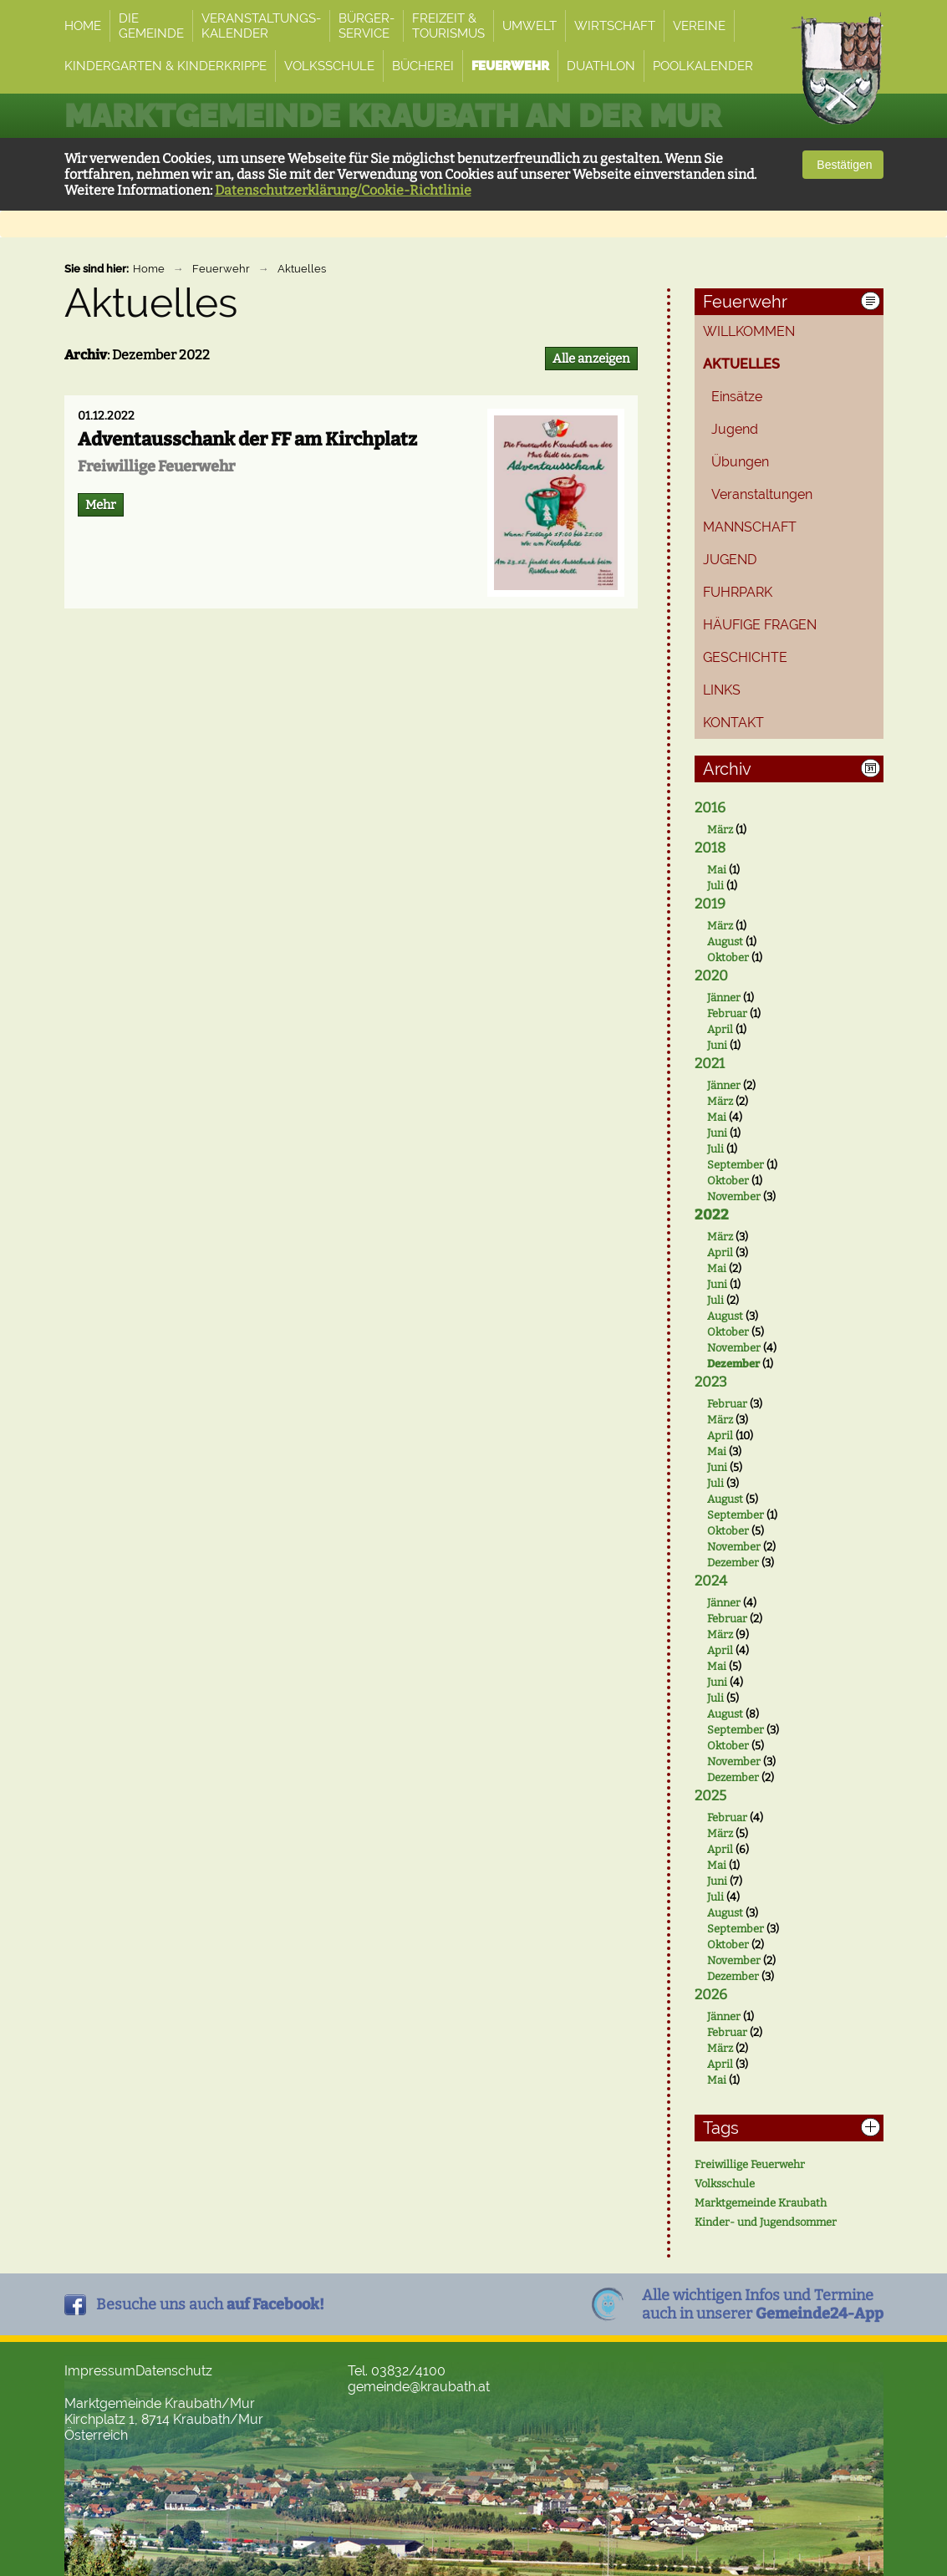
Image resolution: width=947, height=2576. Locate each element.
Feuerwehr (221, 268)
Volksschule (725, 2183)
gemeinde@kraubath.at (419, 2387)
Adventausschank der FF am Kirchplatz (247, 439)
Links (722, 690)
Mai (716, 869)
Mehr (100, 504)
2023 (711, 1382)
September (735, 1164)
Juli (715, 885)
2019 (710, 904)
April (720, 1029)
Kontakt (733, 723)
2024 (711, 1581)
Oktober (728, 957)
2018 (710, 848)
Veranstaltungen (761, 494)
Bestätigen (842, 164)
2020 (711, 976)
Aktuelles (301, 268)
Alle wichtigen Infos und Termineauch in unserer (762, 2304)
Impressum (99, 2371)
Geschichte (745, 657)
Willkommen (749, 331)
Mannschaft (750, 527)
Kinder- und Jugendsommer (766, 2222)
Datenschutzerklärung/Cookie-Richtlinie (343, 190)
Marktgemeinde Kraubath (761, 2203)
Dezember (733, 1363)
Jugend (734, 429)
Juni (717, 1045)
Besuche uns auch (210, 2304)
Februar (727, 1013)
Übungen (740, 462)
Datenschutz (173, 2371)
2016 (710, 808)
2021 (710, 1063)
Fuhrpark (737, 592)
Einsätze (736, 397)
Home (149, 268)
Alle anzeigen (591, 358)
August (725, 941)
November (734, 1196)
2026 (711, 1994)
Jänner (724, 997)
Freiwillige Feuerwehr (750, 2164)
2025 (710, 1796)
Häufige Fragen (760, 625)
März (720, 829)
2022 (712, 1215)
